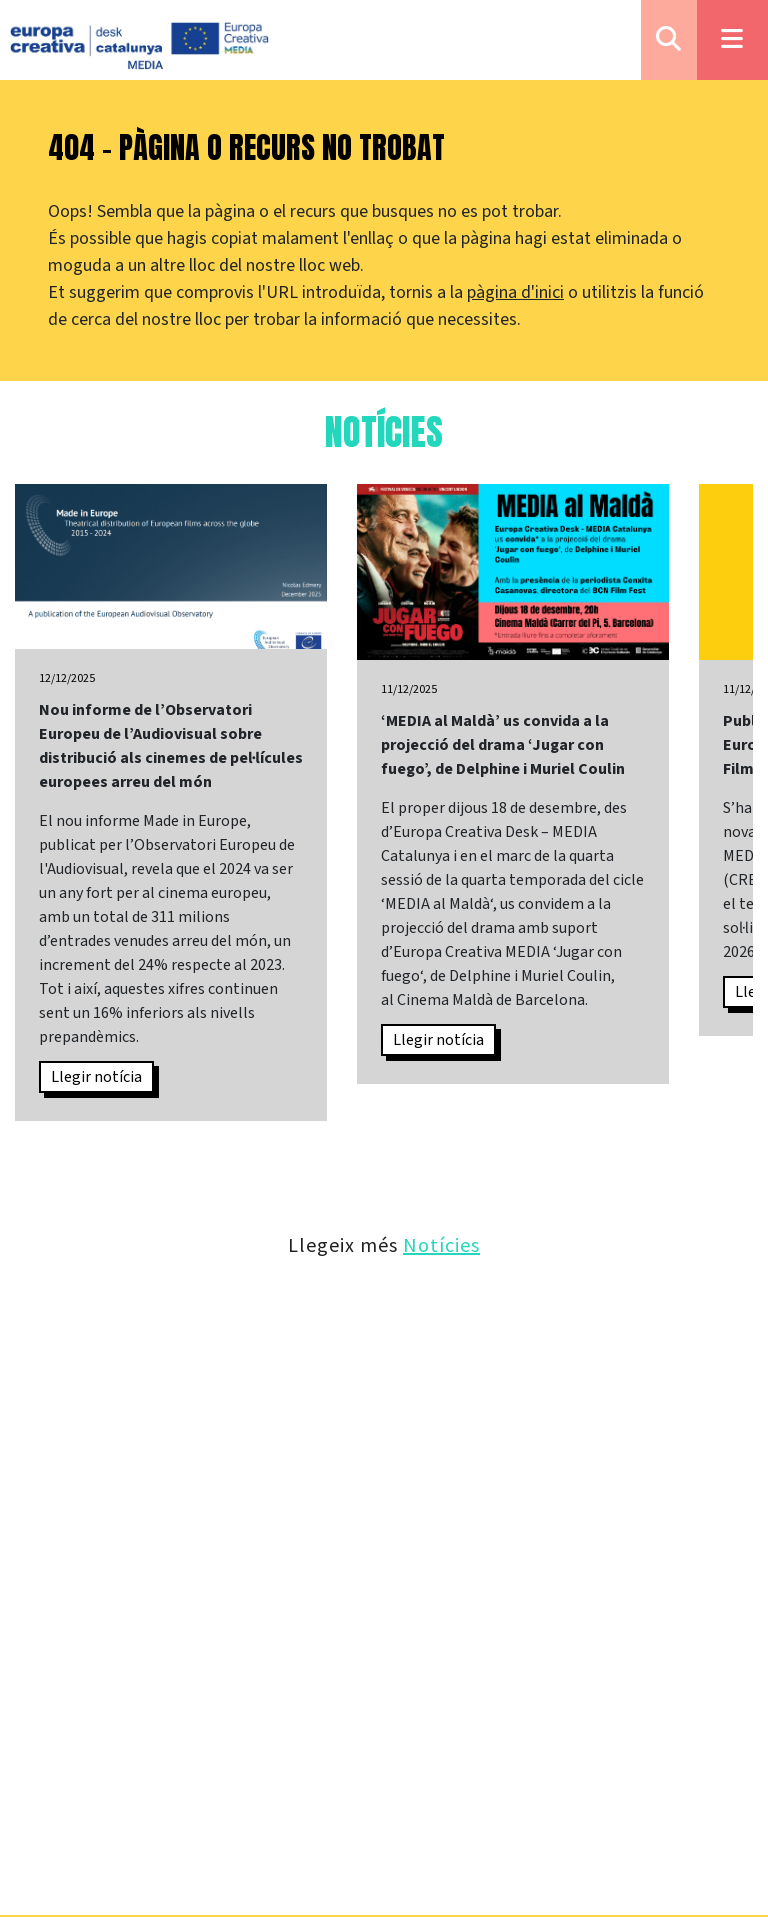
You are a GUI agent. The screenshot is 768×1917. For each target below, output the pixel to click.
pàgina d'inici (515, 292)
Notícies (441, 1244)
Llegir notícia (96, 1077)
